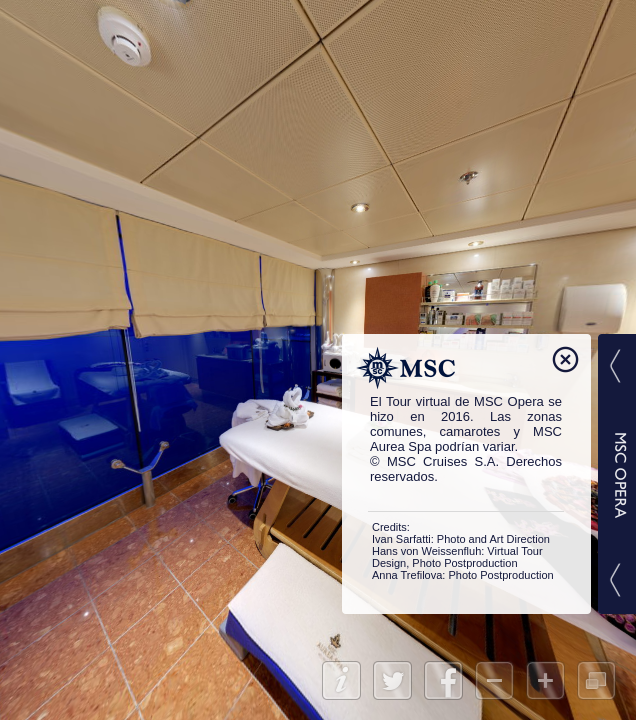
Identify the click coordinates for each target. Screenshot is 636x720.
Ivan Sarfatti (401, 539)
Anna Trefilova (407, 575)
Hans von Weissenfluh (426, 551)
